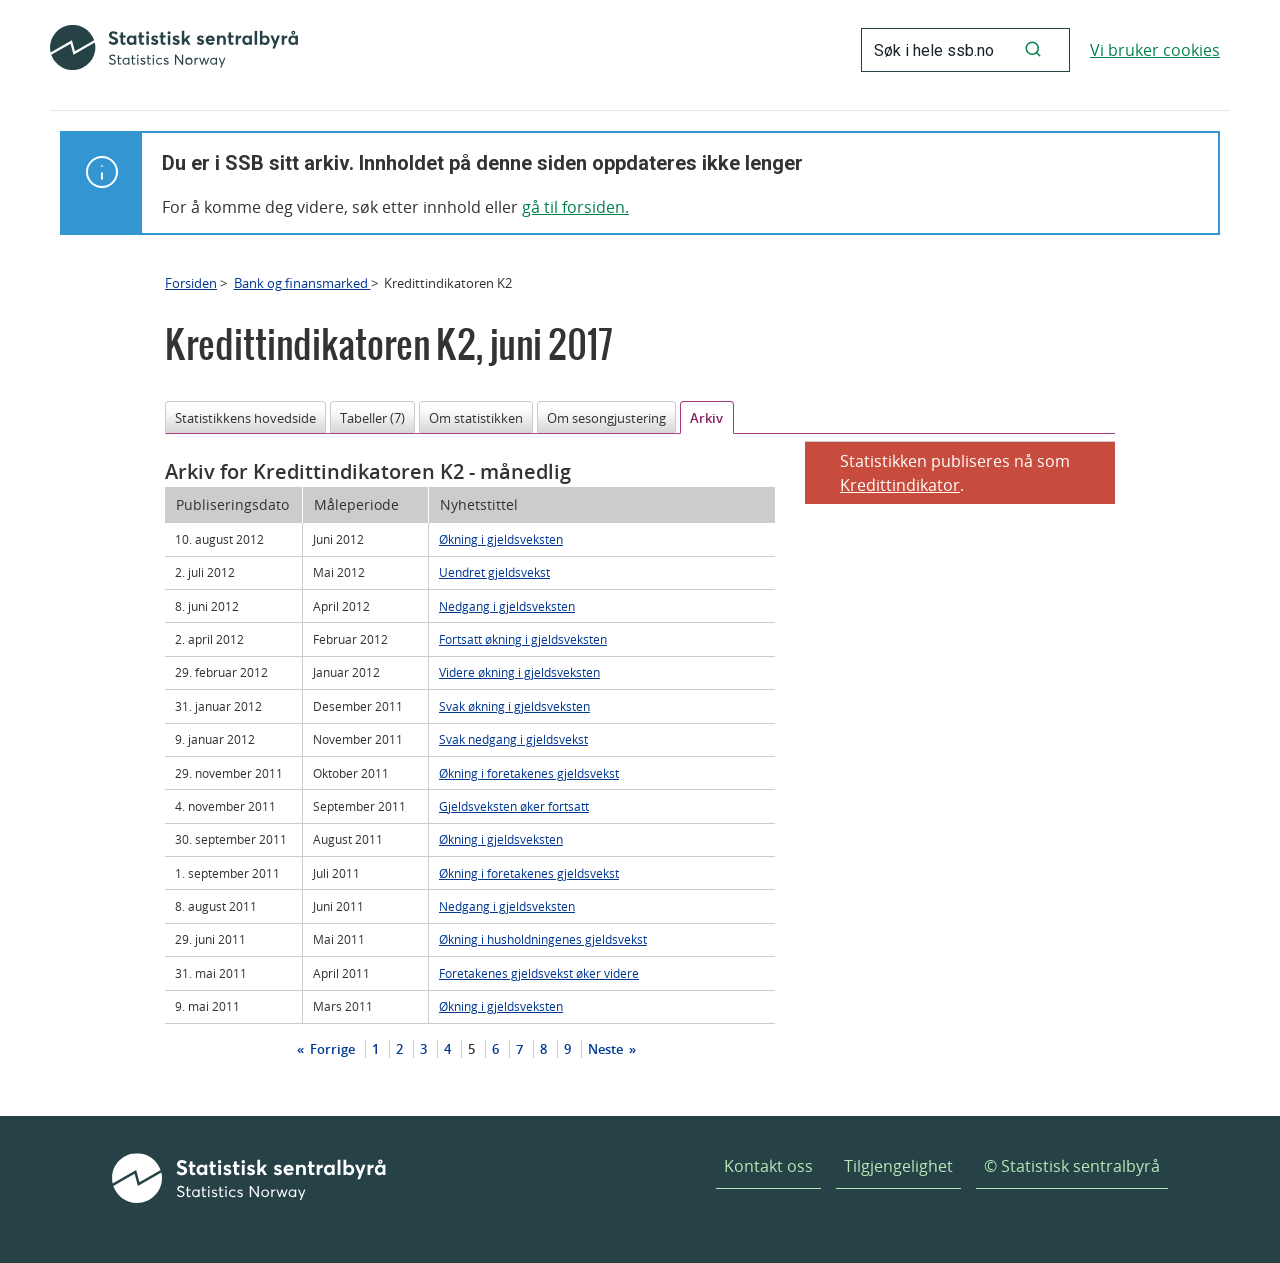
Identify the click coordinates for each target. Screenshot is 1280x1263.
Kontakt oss (768, 1166)
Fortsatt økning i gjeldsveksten (523, 639)
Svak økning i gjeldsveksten (514, 706)
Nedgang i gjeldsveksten (507, 606)
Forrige (331, 1049)
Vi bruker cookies (1155, 50)
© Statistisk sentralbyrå (1072, 1166)
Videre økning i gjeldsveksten (519, 672)
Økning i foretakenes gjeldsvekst (529, 773)
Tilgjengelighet (898, 1166)
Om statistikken (476, 418)
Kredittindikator (900, 485)
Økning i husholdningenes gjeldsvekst (543, 939)
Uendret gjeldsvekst (494, 572)
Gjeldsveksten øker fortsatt (514, 806)
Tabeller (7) (372, 418)
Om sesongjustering (606, 418)
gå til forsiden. (575, 207)
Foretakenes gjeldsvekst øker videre (539, 973)
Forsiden (191, 283)
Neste (607, 1049)
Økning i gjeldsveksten (501, 539)
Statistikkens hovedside (245, 418)
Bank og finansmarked (302, 283)
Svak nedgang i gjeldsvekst (513, 739)
